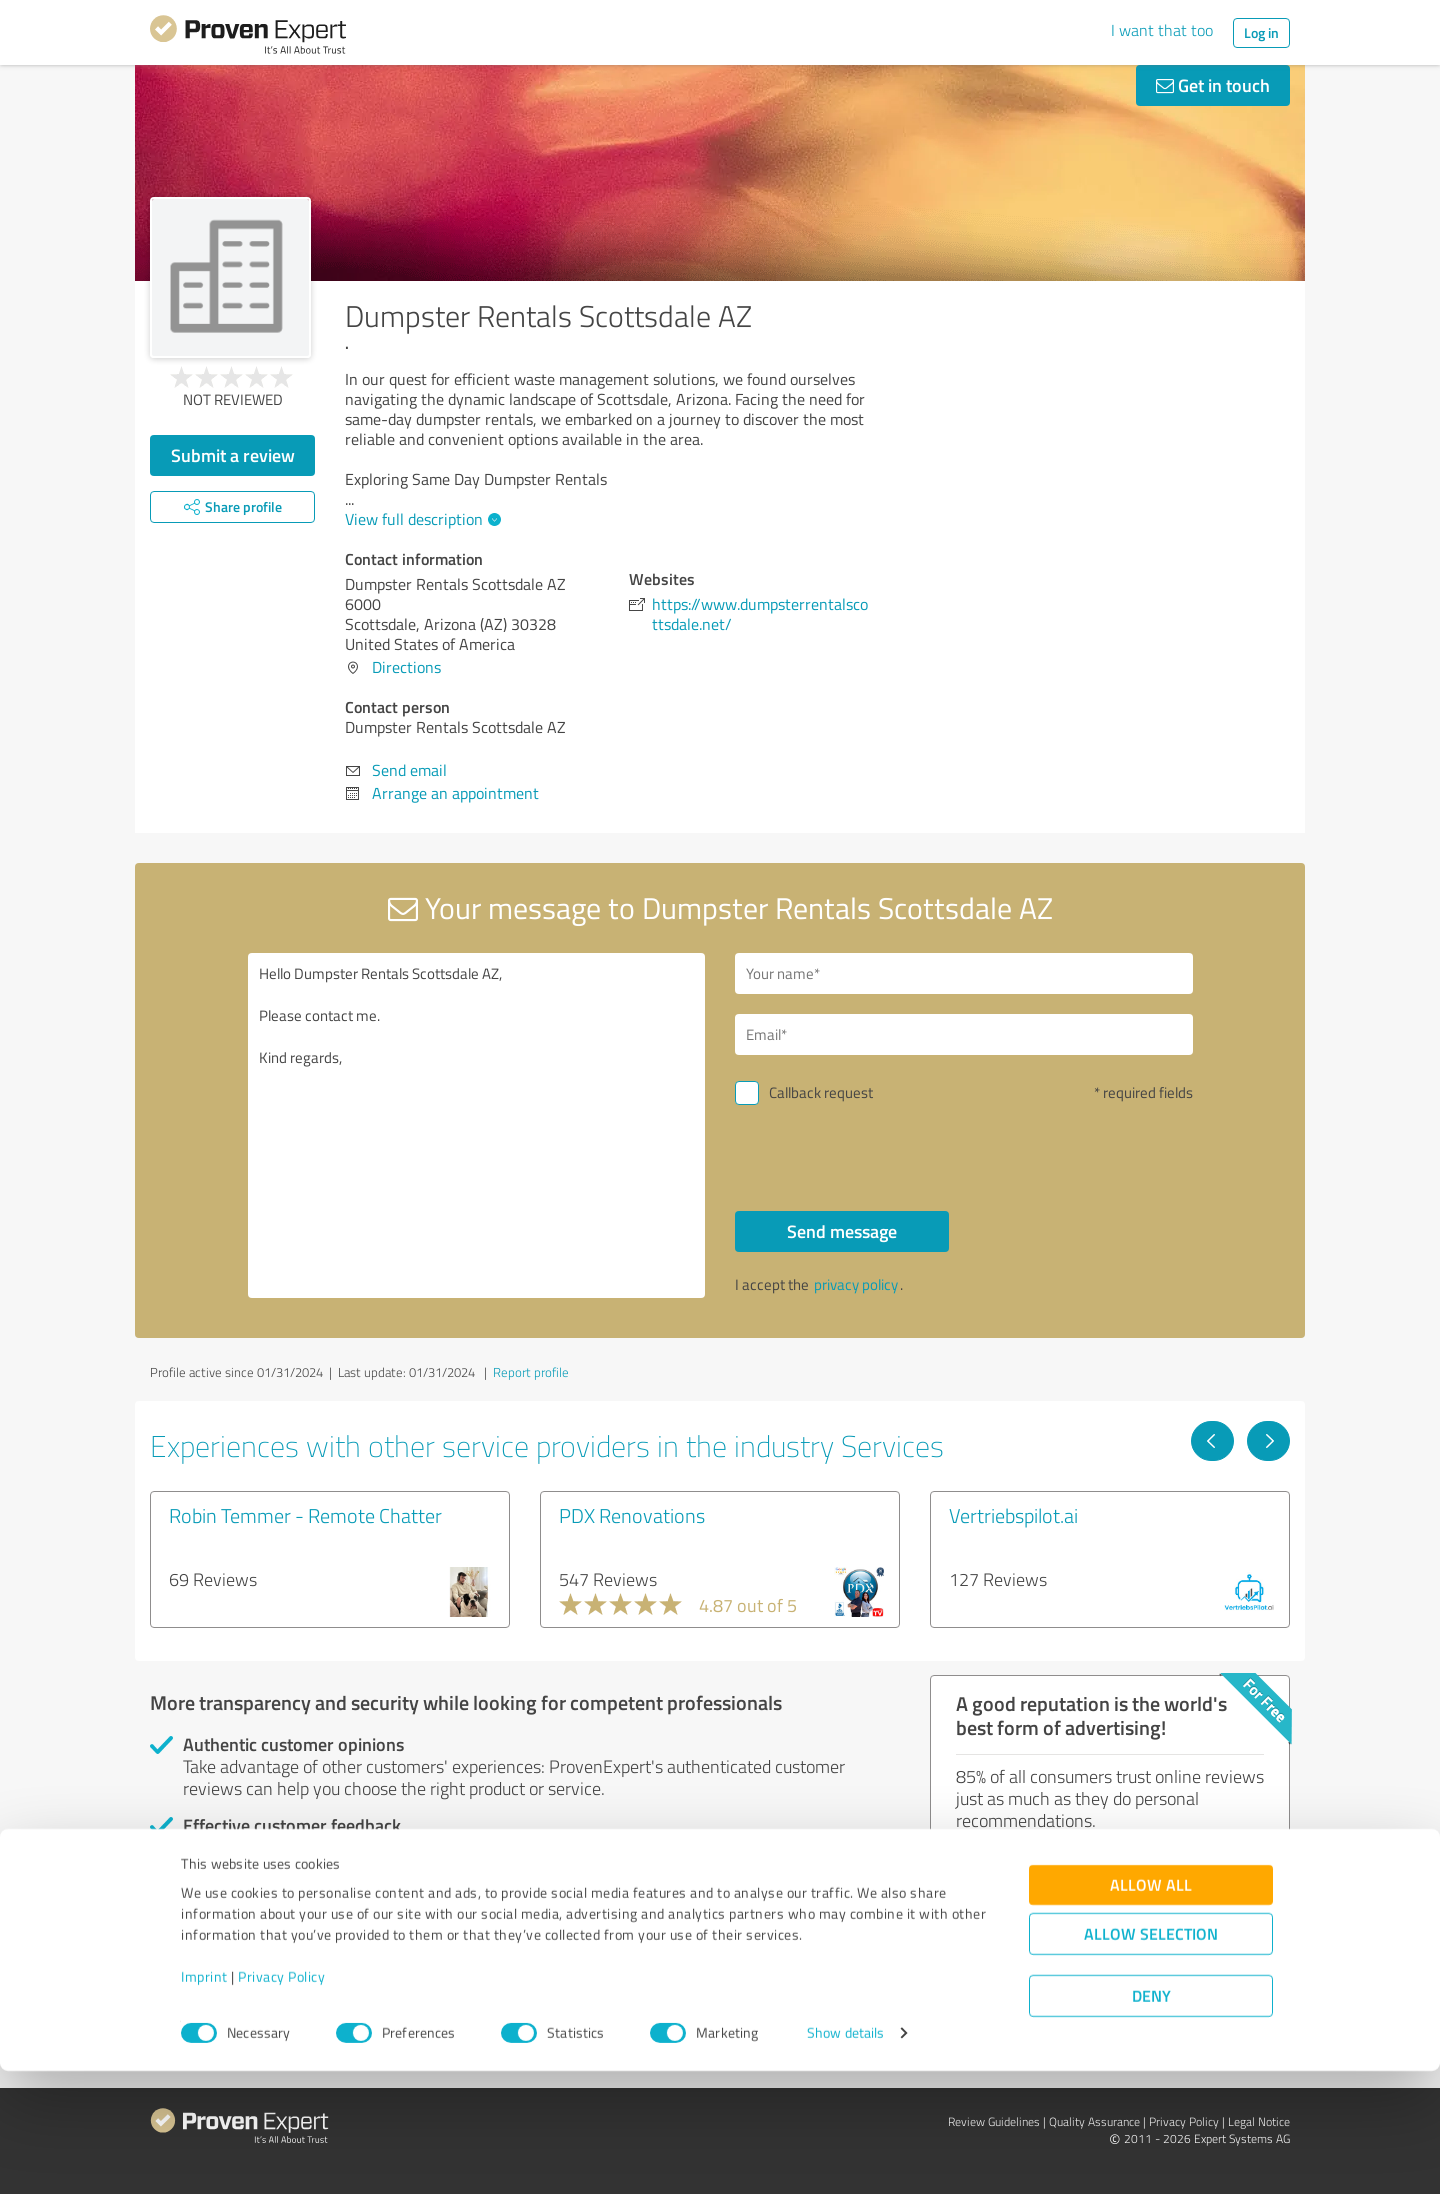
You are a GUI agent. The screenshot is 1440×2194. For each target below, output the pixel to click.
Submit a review (233, 455)
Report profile (531, 1372)
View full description (420, 519)
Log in (1261, 32)
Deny (1151, 2119)
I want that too (1162, 30)
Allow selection (1151, 2057)
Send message (842, 1231)
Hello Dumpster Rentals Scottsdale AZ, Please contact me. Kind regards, (477, 1125)
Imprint (204, 2100)
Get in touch (1213, 85)
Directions (406, 667)
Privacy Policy (281, 2100)
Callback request (821, 1092)
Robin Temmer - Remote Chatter (305, 1515)
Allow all (1151, 2008)
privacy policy (856, 1284)
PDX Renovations (632, 1515)
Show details (845, 2156)
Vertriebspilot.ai (1013, 1515)
